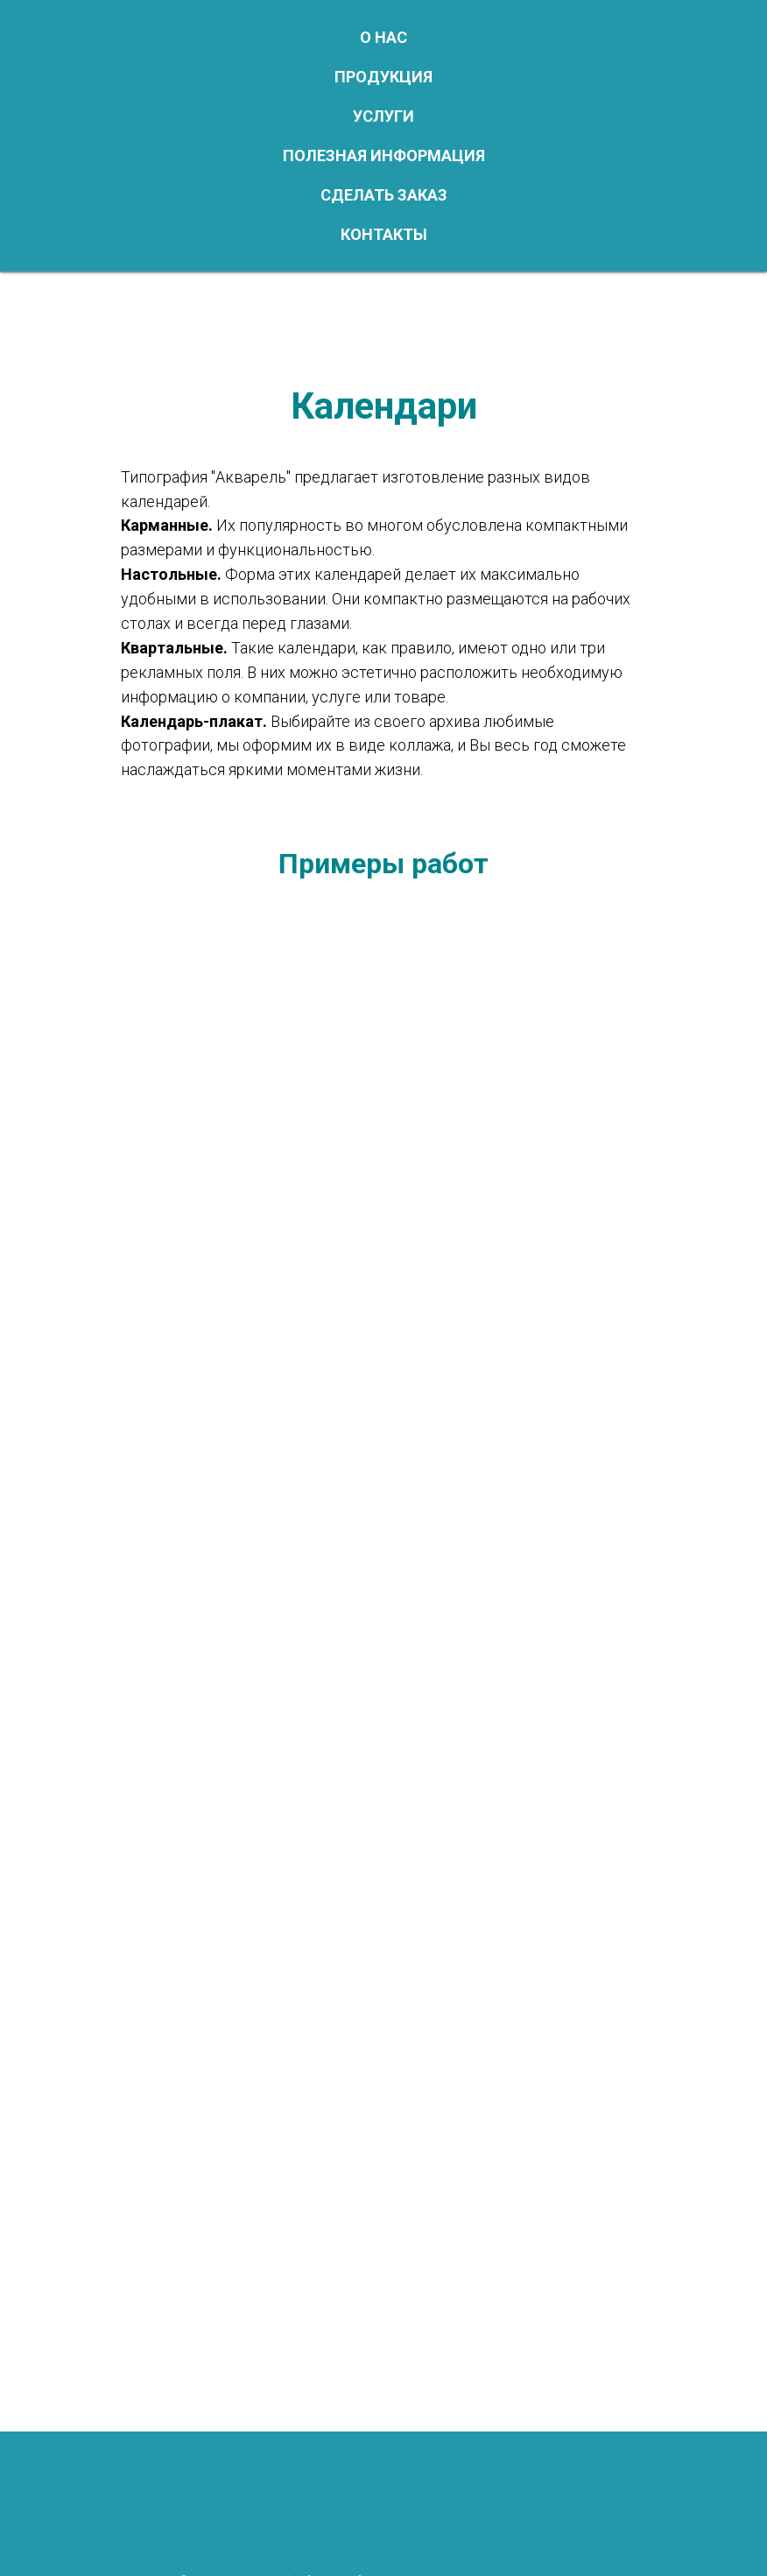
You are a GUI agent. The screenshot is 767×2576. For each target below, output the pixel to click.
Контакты (384, 234)
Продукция (383, 76)
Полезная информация (384, 155)
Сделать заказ (383, 195)
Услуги (383, 116)
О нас (383, 37)
